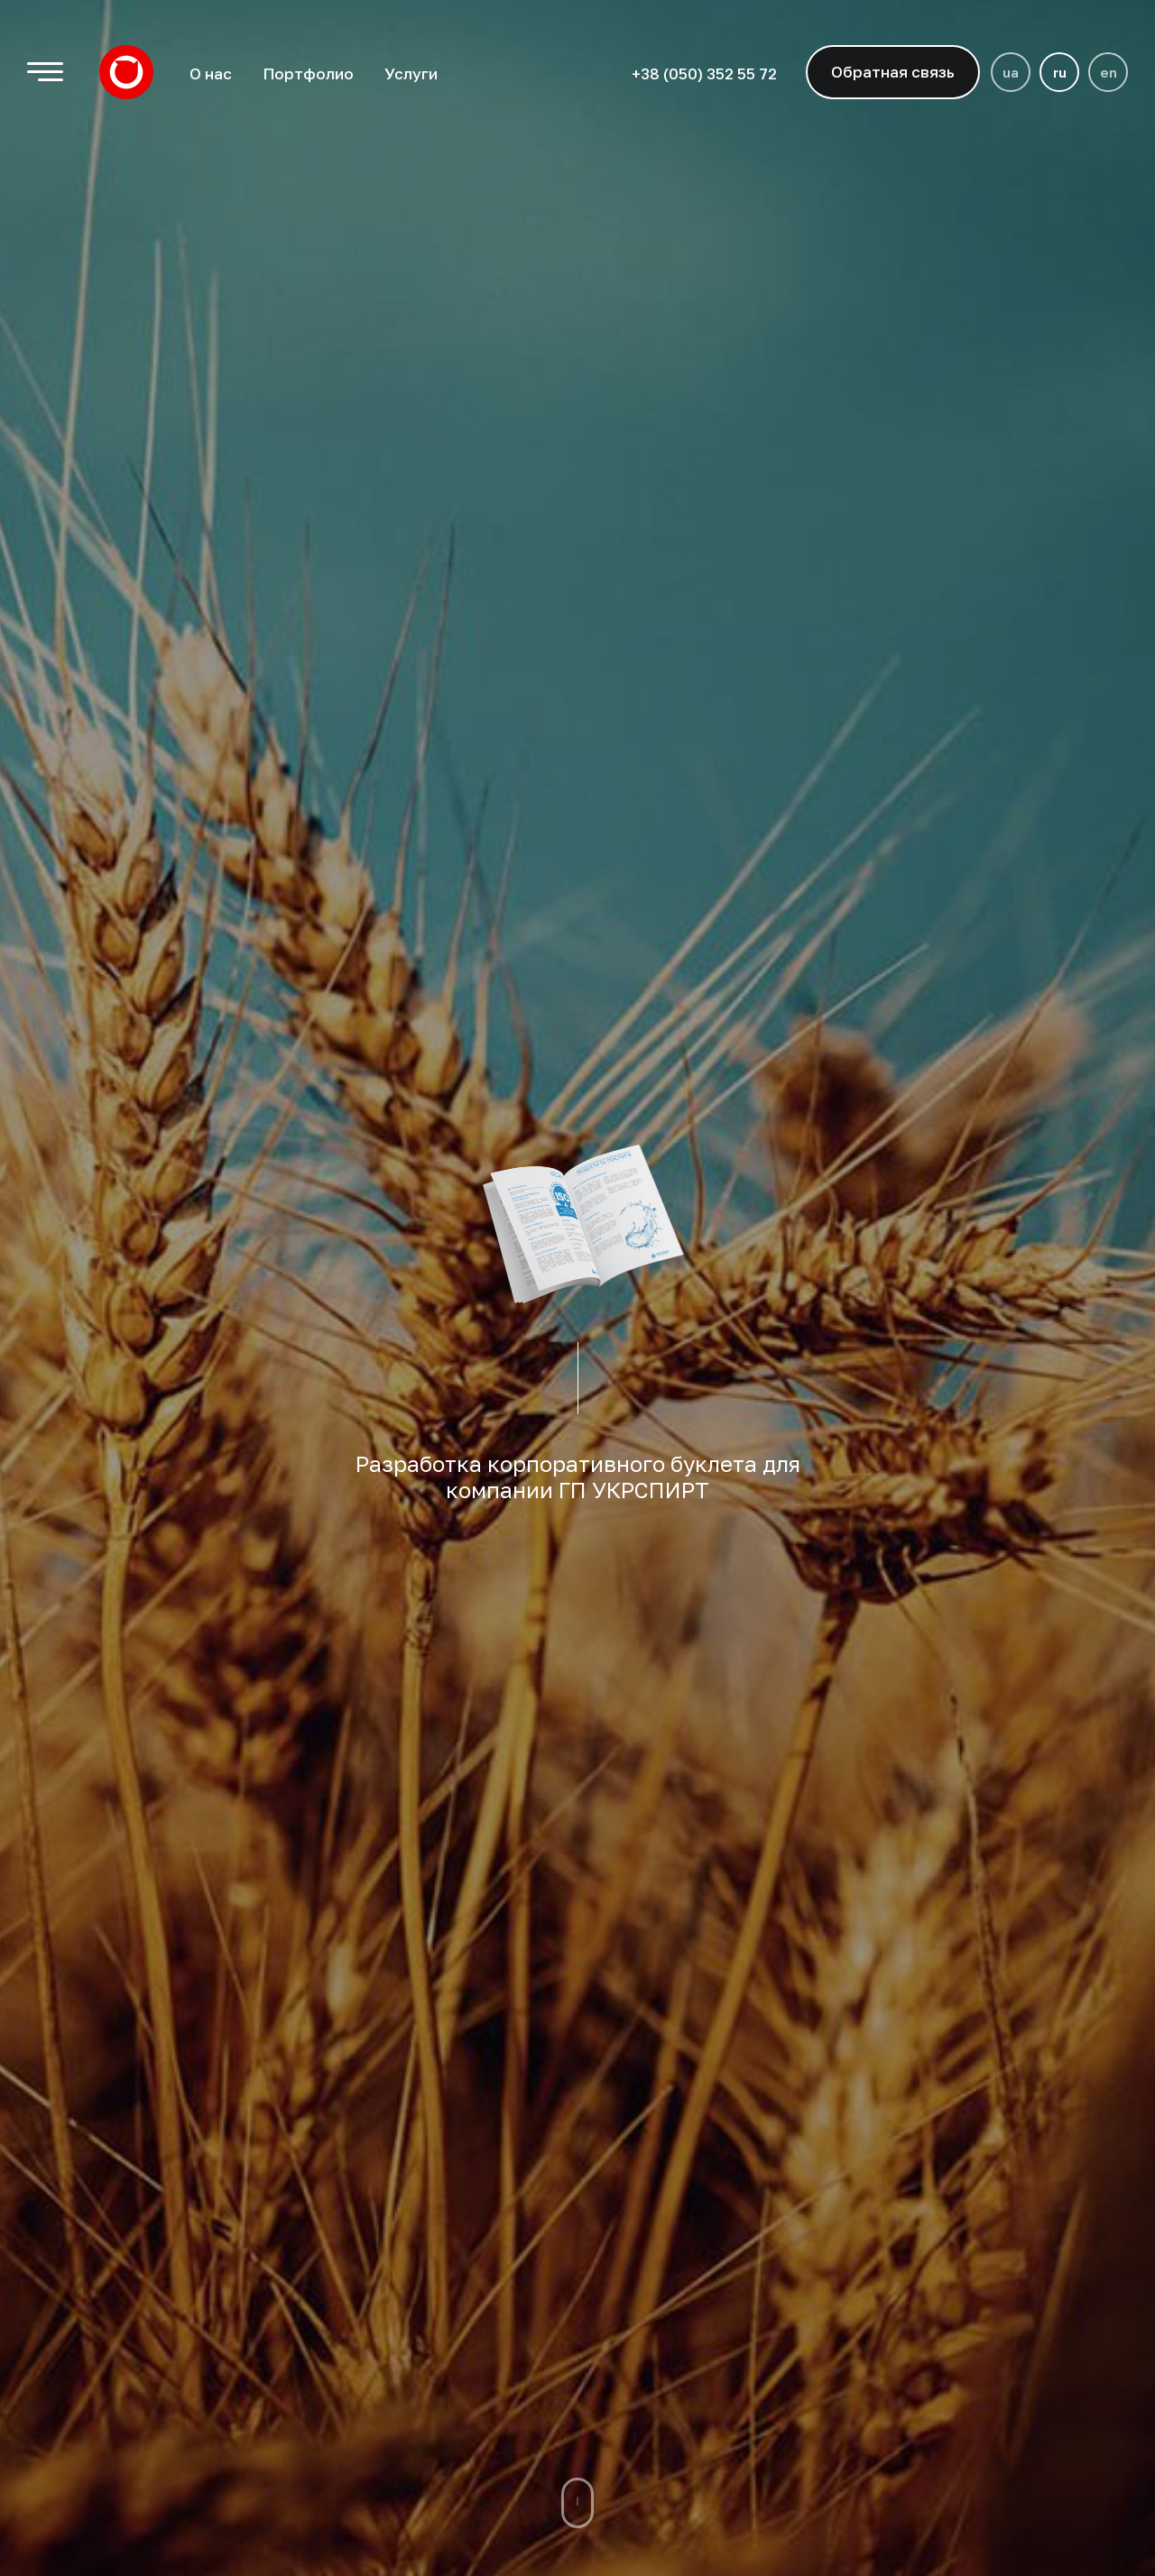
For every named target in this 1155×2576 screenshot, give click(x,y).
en (1108, 72)
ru (1060, 72)
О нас (210, 73)
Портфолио (308, 73)
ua (1011, 72)
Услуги (411, 73)
